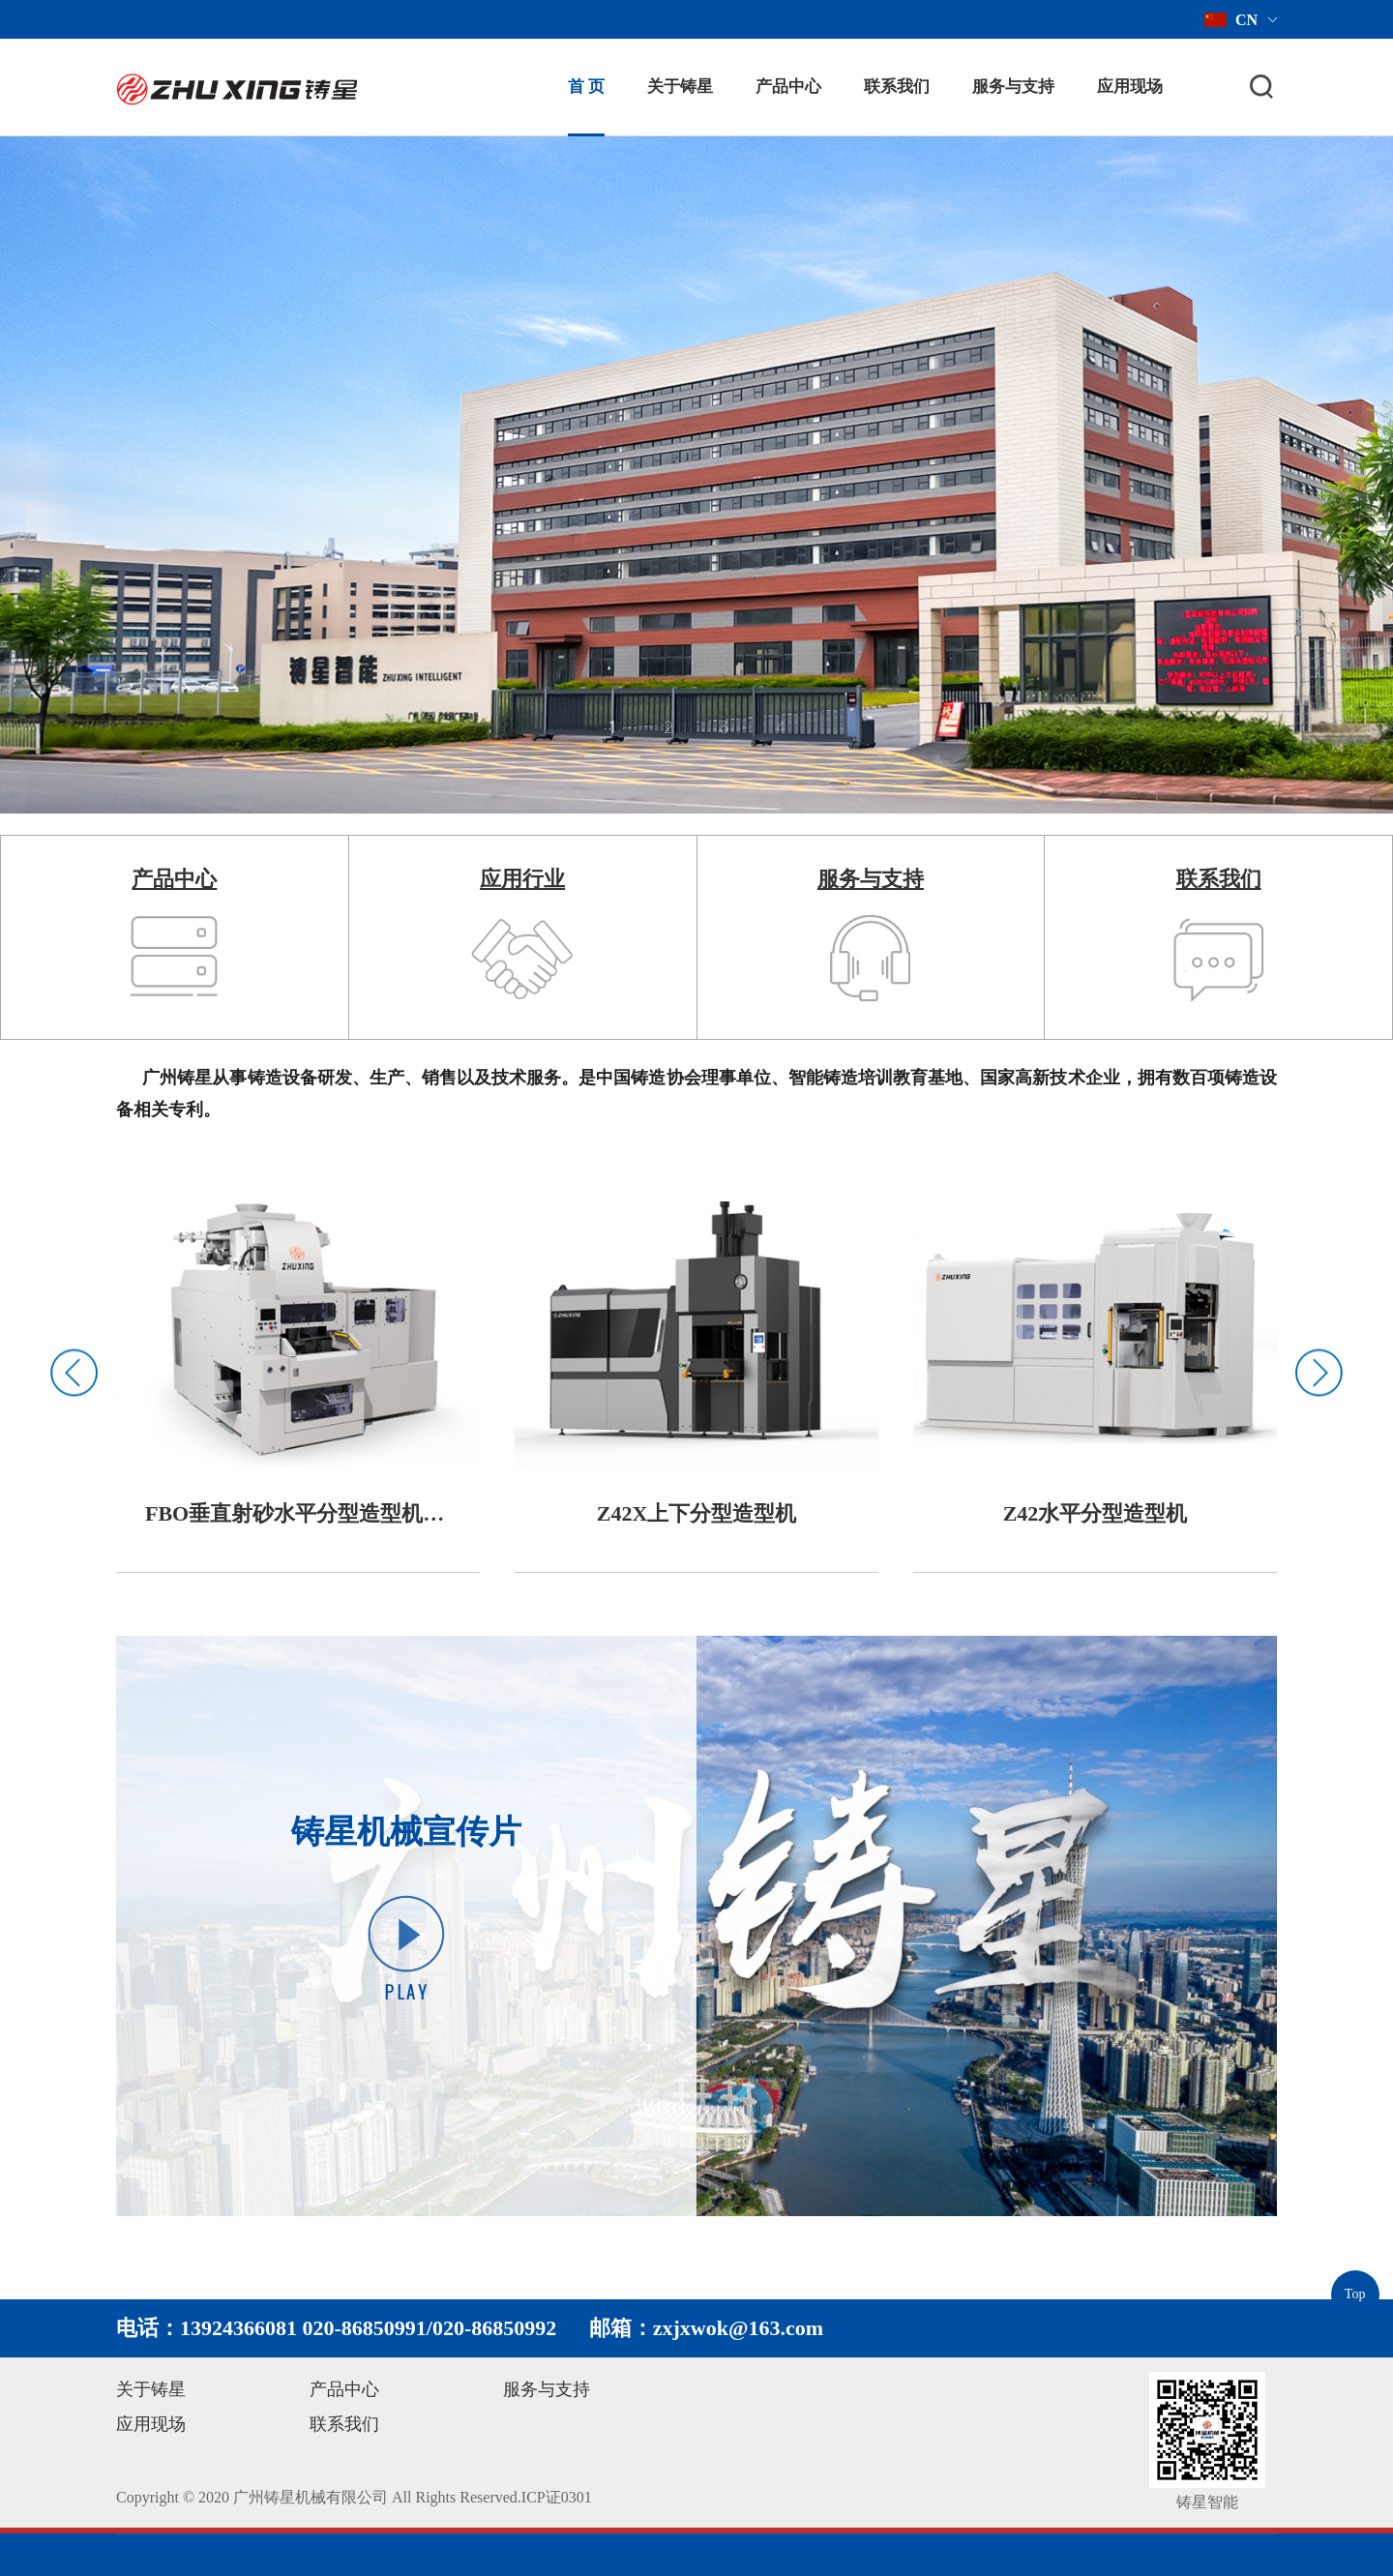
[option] (298, 1372)
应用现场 (1130, 86)
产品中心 (788, 86)
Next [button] (1319, 1372)
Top (1355, 2294)
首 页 (586, 86)
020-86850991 (365, 2328)
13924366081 (238, 2328)
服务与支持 (1013, 86)
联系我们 (897, 86)
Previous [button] (74, 1372)
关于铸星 (680, 86)
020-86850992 (494, 2328)
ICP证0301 (556, 2497)
